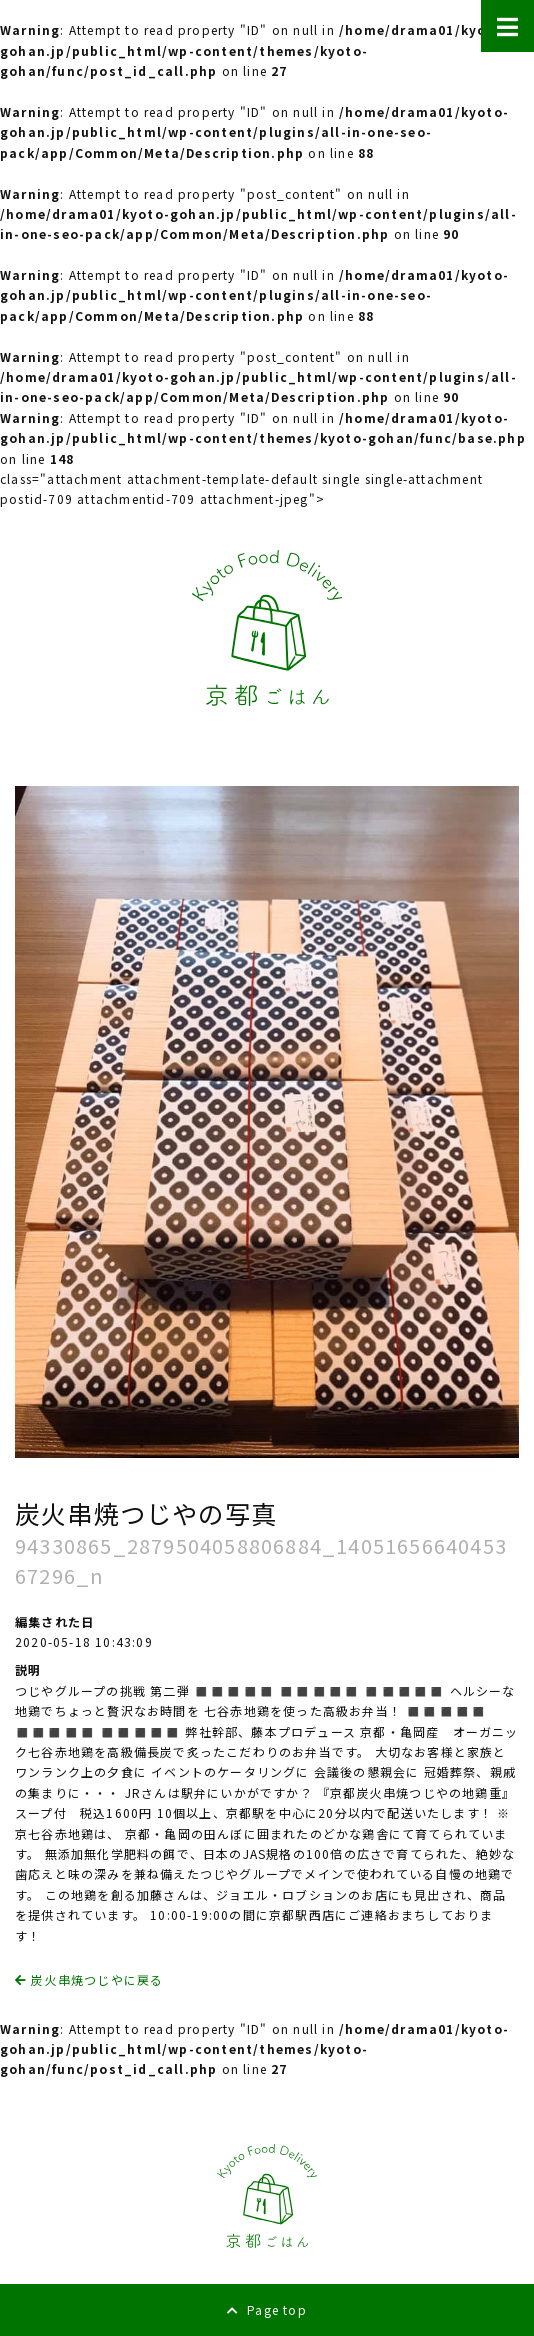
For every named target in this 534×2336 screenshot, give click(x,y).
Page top (267, 2309)
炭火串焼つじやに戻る (89, 1979)
